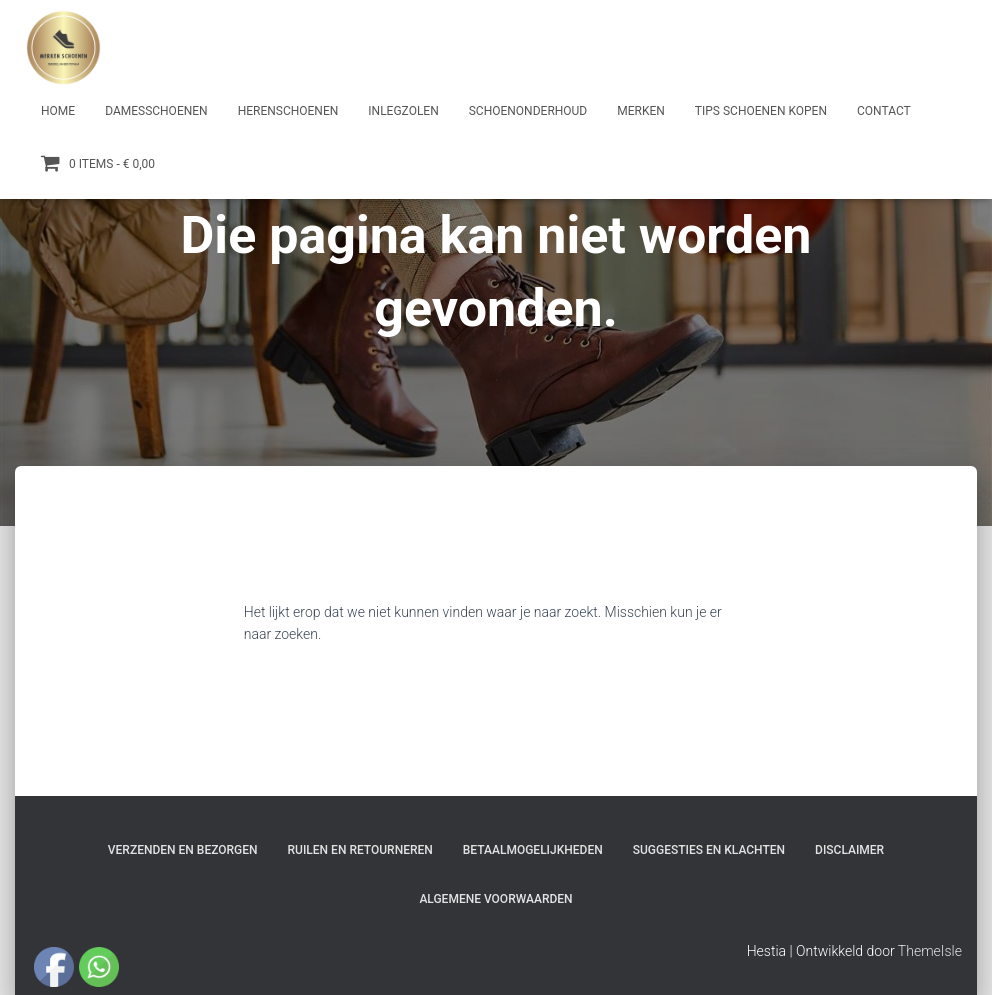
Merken (641, 111)
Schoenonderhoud (528, 111)
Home (58, 111)
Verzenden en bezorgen (183, 850)
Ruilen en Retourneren (360, 850)
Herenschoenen (288, 111)
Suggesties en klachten (709, 850)
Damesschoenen (156, 111)
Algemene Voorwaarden (495, 899)
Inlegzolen (403, 111)
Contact (884, 111)
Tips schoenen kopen (761, 111)
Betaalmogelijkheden (533, 850)
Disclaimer (849, 850)
